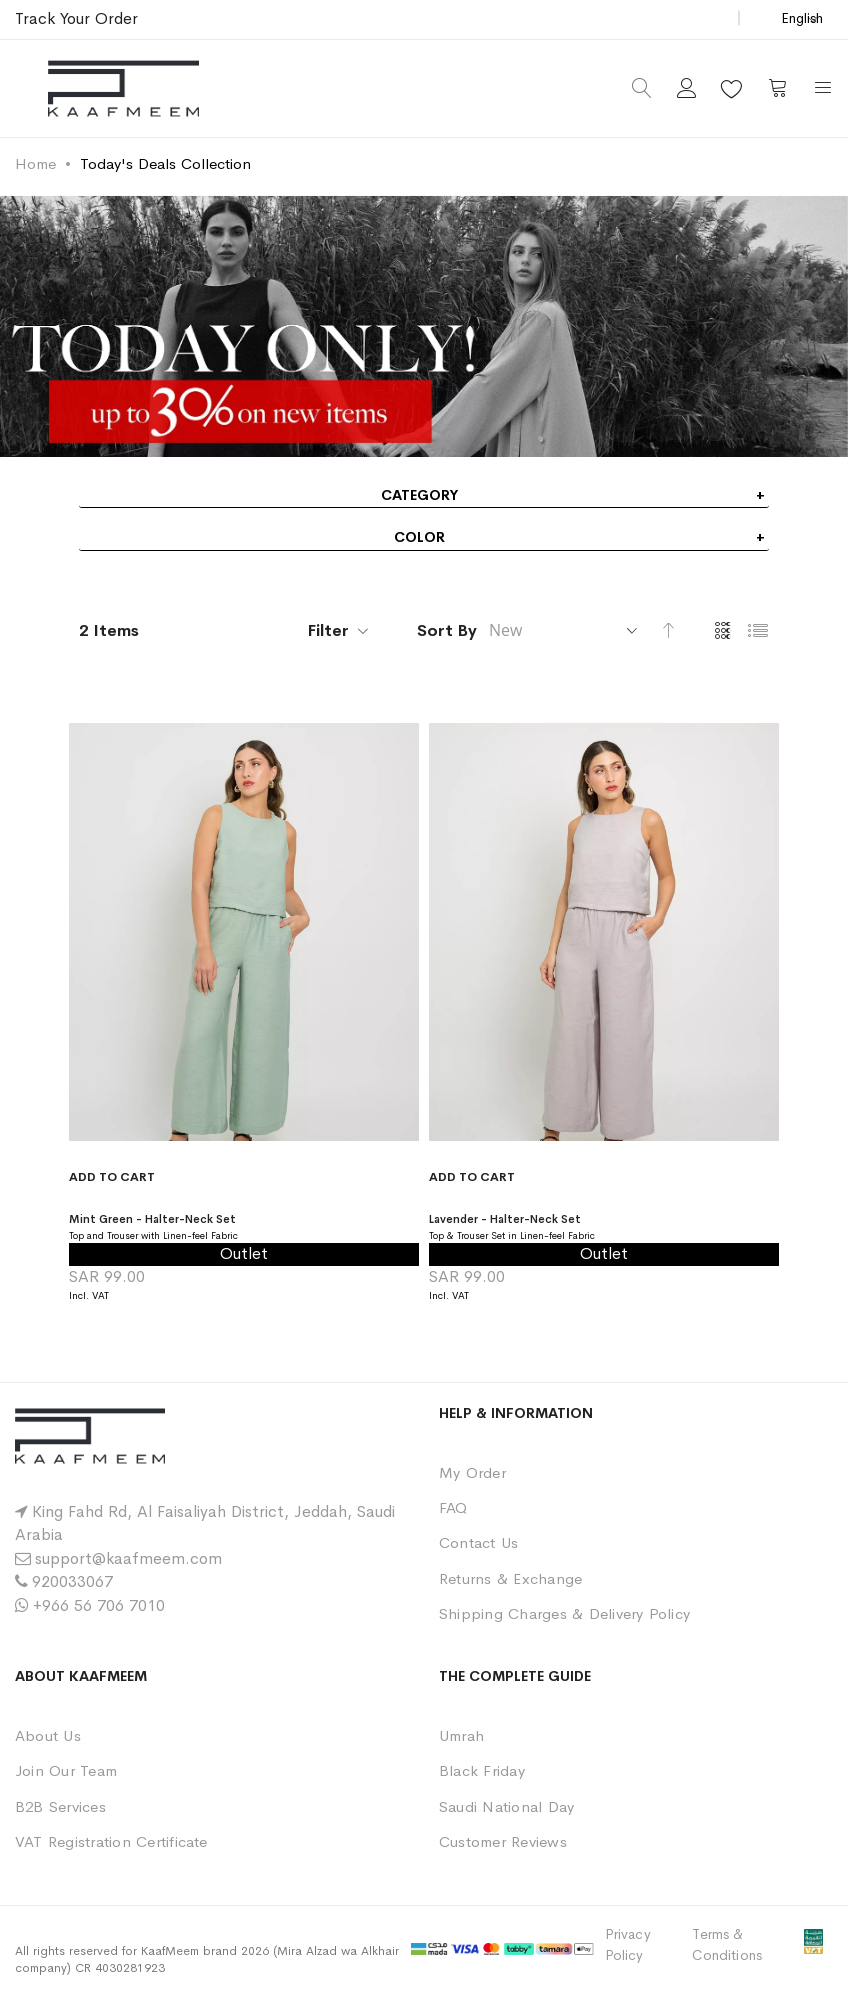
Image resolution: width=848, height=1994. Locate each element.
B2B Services (60, 1806)
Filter (328, 630)
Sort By (447, 630)
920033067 (72, 1581)
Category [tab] (419, 495)
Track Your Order (76, 18)
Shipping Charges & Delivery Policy (564, 1613)
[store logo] (123, 88)
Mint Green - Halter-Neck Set (187, 1217)
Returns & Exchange (510, 1578)
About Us (48, 1735)
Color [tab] (419, 537)
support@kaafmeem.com (128, 1558)
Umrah (461, 1735)
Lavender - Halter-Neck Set (538, 1217)
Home (35, 163)
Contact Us (478, 1542)
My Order (472, 1472)
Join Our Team (66, 1770)
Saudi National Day (506, 1806)
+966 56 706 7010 (99, 1605)
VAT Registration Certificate (111, 1841)
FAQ (453, 1507)
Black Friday (482, 1770)
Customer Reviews (503, 1841)
